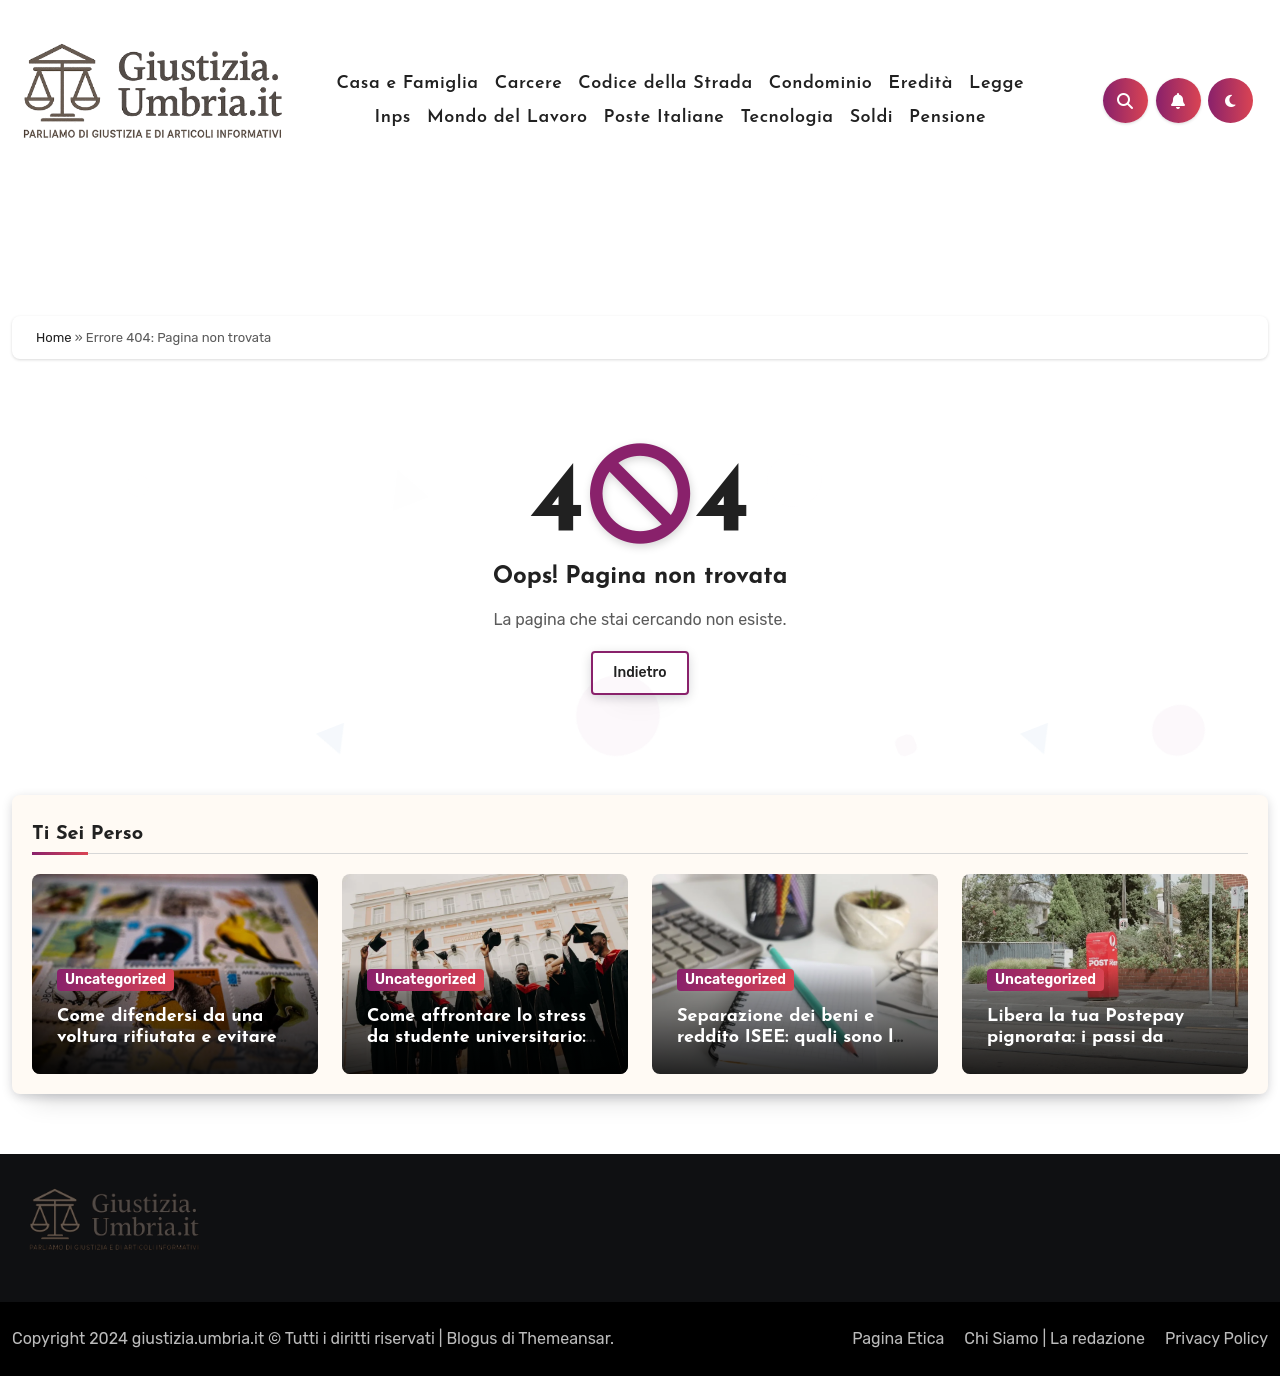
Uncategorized (115, 979)
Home (54, 337)
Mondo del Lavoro (507, 117)
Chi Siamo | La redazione (1054, 1338)
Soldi (871, 117)
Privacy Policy (1216, 1338)
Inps (393, 117)
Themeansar (564, 1338)
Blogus (471, 1338)
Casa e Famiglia (408, 83)
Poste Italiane (663, 117)
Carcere (529, 83)
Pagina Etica (898, 1338)
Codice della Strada (665, 83)
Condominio (821, 83)
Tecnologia (786, 117)
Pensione (947, 117)
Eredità (920, 83)
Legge (996, 83)
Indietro (639, 672)
